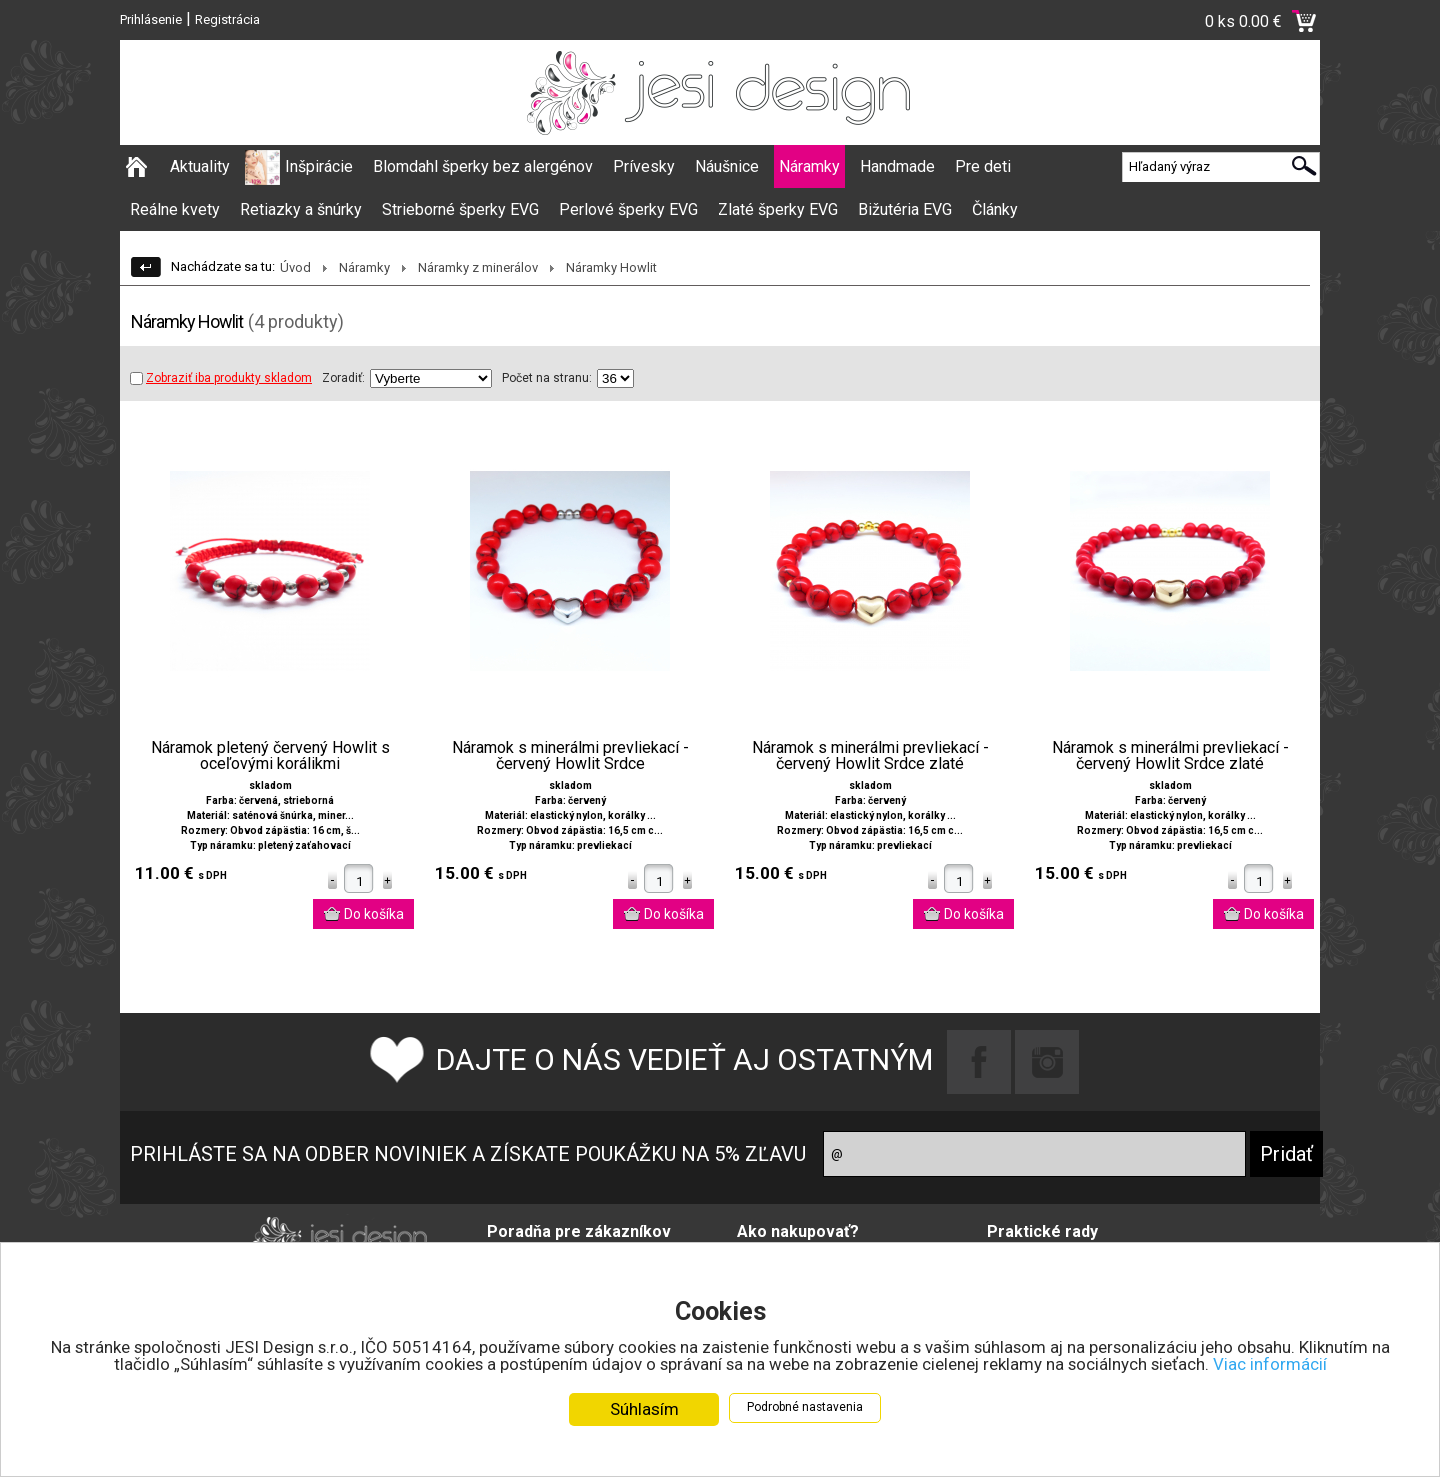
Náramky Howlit (611, 267)
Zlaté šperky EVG (778, 209)
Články (995, 209)
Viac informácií (1276, 1366)
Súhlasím (644, 1411)
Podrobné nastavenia (805, 1409)
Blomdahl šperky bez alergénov (483, 166)
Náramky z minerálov (478, 267)
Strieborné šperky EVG (460, 209)
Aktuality (200, 166)
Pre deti (983, 166)
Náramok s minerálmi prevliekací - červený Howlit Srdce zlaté (870, 756)
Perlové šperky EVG (628, 209)
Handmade (897, 166)
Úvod (295, 267)
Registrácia (227, 19)
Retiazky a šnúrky (301, 209)
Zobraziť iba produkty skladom (221, 378)
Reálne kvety (175, 209)
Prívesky (644, 166)
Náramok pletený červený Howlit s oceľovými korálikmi (270, 756)
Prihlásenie (151, 19)
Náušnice (727, 166)
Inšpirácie (319, 166)
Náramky (809, 166)
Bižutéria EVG (905, 209)
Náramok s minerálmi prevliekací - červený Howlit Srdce (570, 756)
